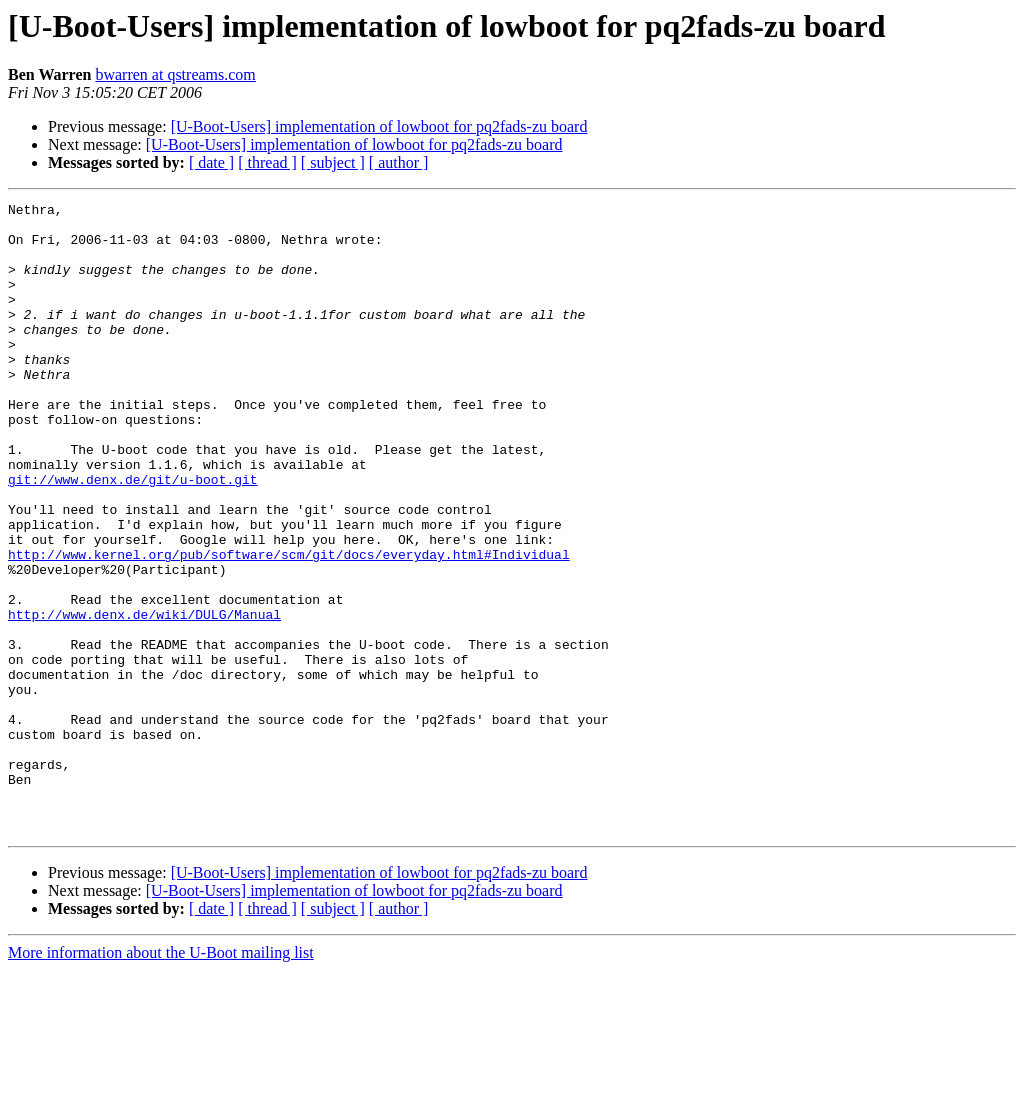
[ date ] (211, 162)
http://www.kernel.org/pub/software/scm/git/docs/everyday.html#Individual (289, 626)
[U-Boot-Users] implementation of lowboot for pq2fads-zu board (379, 126)
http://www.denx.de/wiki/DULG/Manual (144, 698)
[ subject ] (333, 162)
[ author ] (399, 162)
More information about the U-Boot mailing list (161, 1078)
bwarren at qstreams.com (175, 74)
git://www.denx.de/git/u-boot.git (133, 536)
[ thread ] (267, 162)
